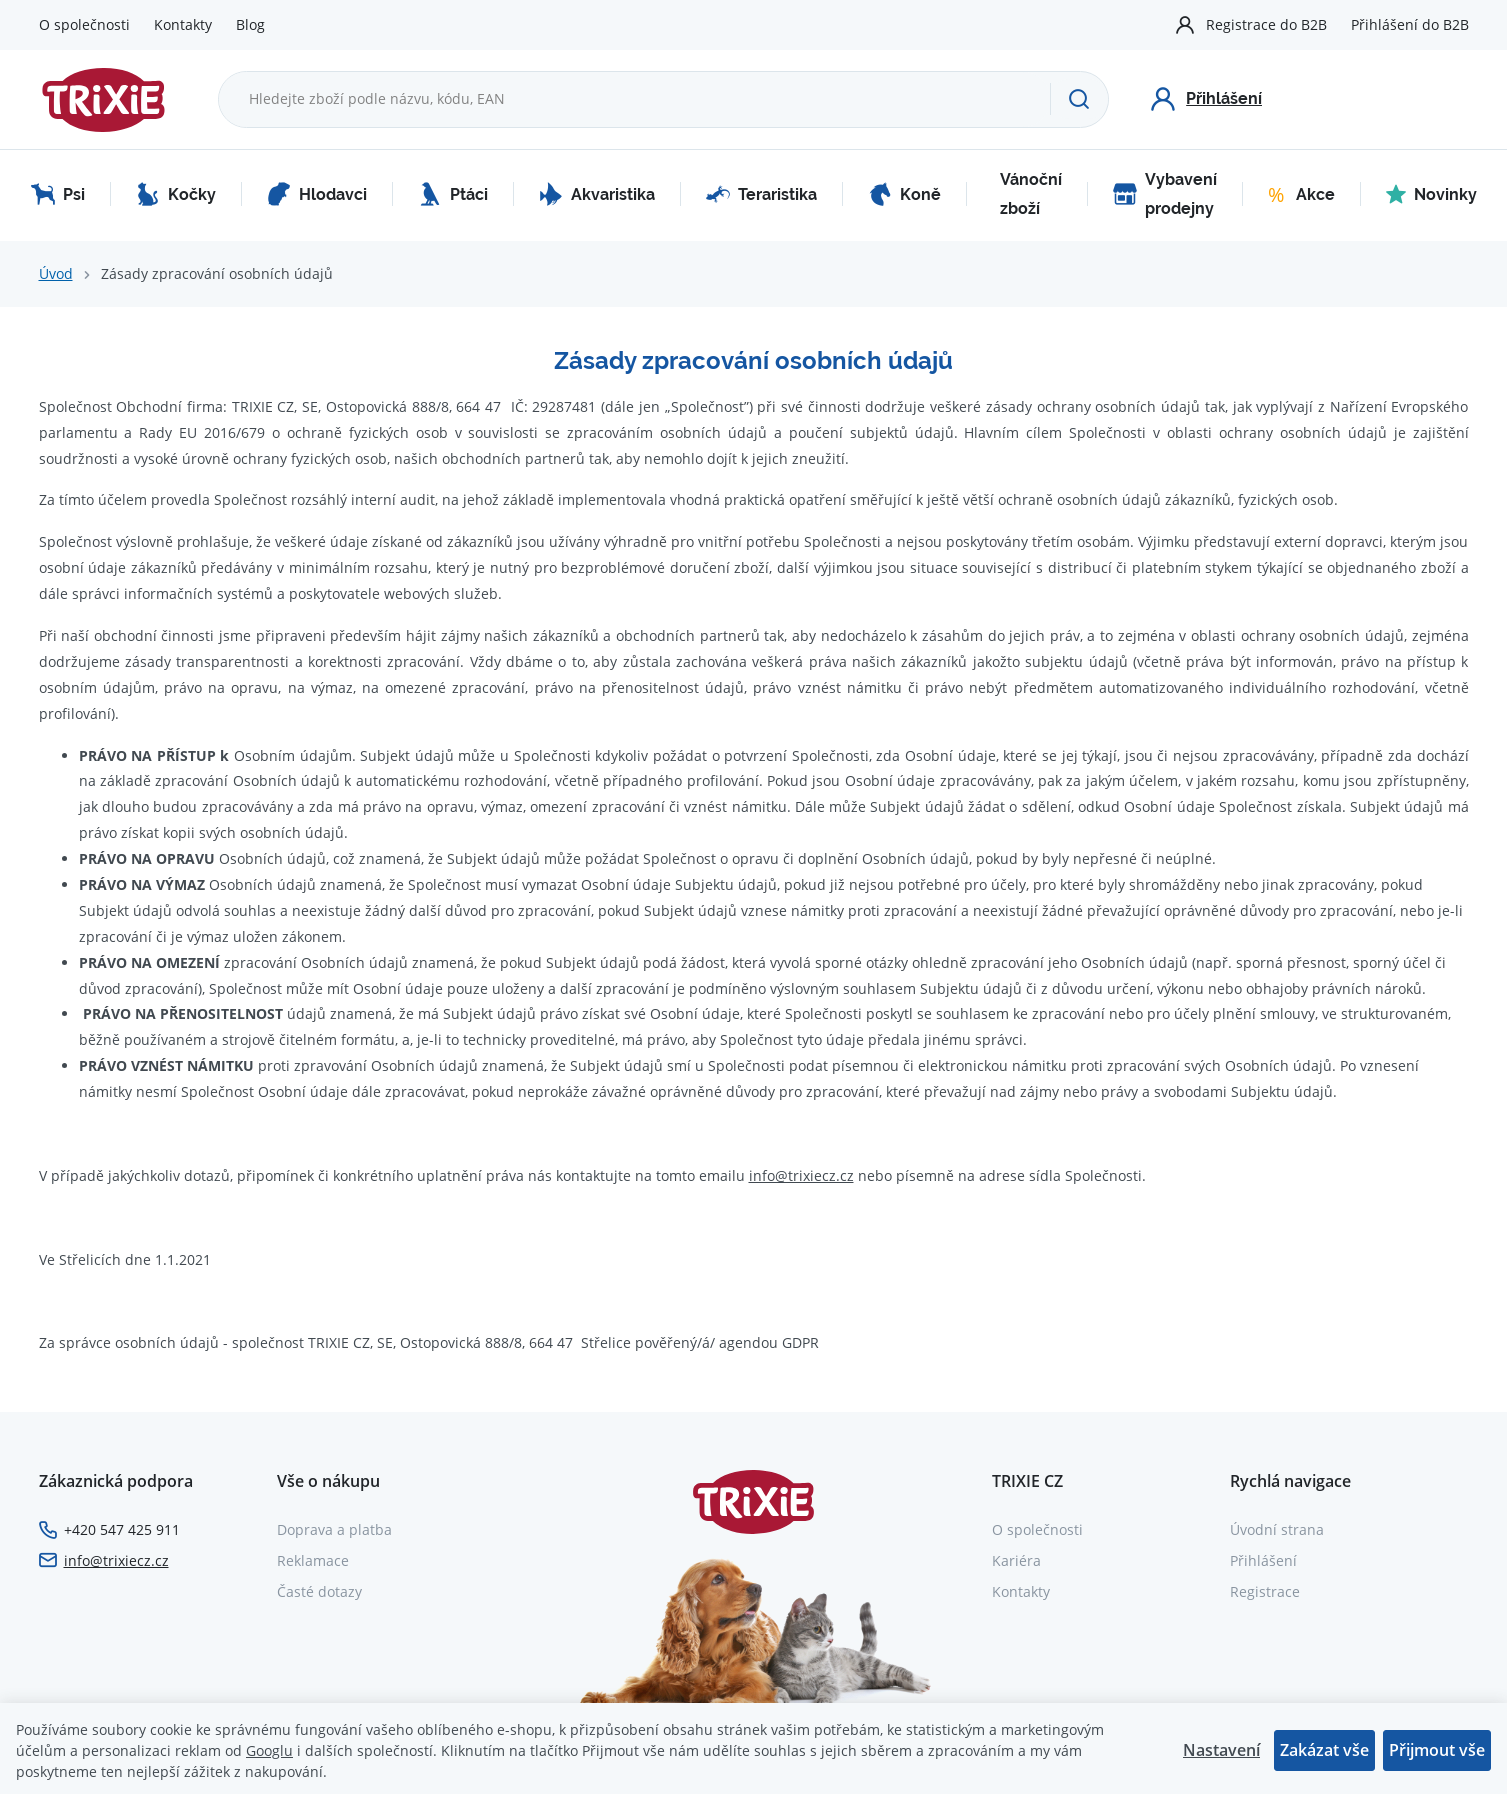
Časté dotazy (319, 1591)
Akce (1301, 194)
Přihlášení (1263, 1560)
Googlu (269, 1750)
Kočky (176, 194)
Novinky (1431, 194)
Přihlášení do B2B (1410, 24)
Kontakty (183, 24)
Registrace (1265, 1591)
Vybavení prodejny (1165, 194)
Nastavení (1221, 1750)
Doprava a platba (334, 1529)
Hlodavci (317, 194)
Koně (904, 194)
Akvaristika (597, 194)
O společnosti (84, 24)
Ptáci (453, 194)
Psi (58, 194)
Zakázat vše (1324, 1750)
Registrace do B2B (1266, 24)
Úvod (56, 273)
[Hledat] (1078, 99)
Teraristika (761, 194)
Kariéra (1016, 1560)
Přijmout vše (1437, 1750)
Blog (250, 24)
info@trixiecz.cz (801, 1175)
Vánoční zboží (1031, 194)
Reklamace (313, 1560)
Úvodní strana (1277, 1529)
